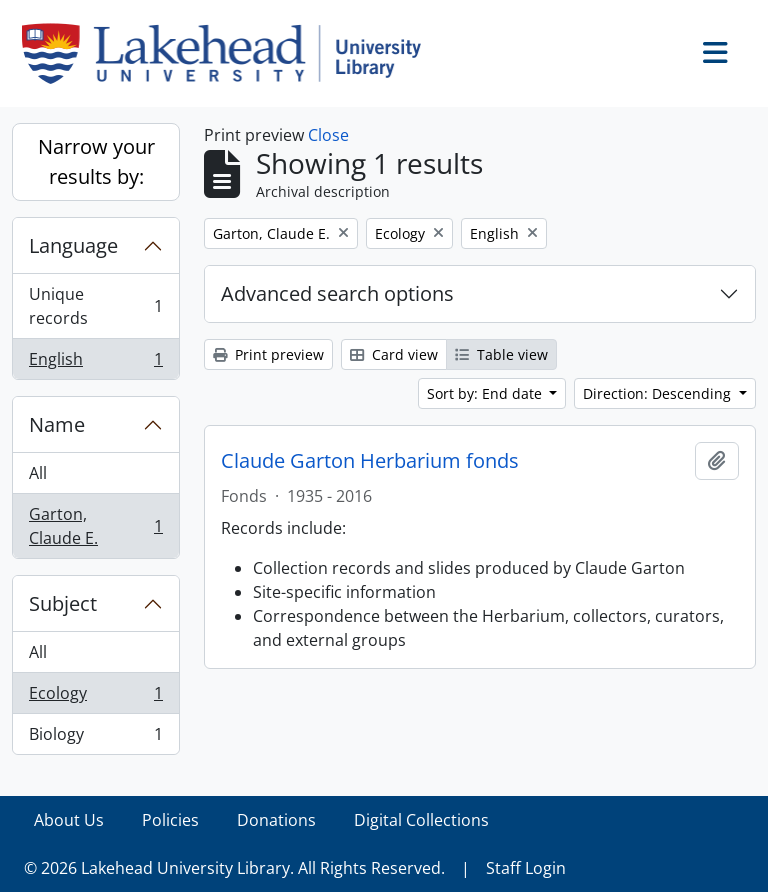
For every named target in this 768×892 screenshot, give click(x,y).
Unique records (95, 306)
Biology (95, 738)
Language (73, 245)
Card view (394, 354)
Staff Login (526, 868)
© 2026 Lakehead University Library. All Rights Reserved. (234, 868)
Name (57, 424)
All (38, 473)
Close (328, 135)
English (95, 363)
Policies (170, 820)
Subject (63, 603)
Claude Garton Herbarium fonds (370, 461)
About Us (69, 820)
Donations (276, 820)
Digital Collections (421, 820)
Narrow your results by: (96, 161)
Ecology (95, 697)
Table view (501, 354)
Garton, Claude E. (95, 526)
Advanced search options (337, 293)
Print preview (268, 354)
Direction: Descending (659, 393)
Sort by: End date (486, 393)
